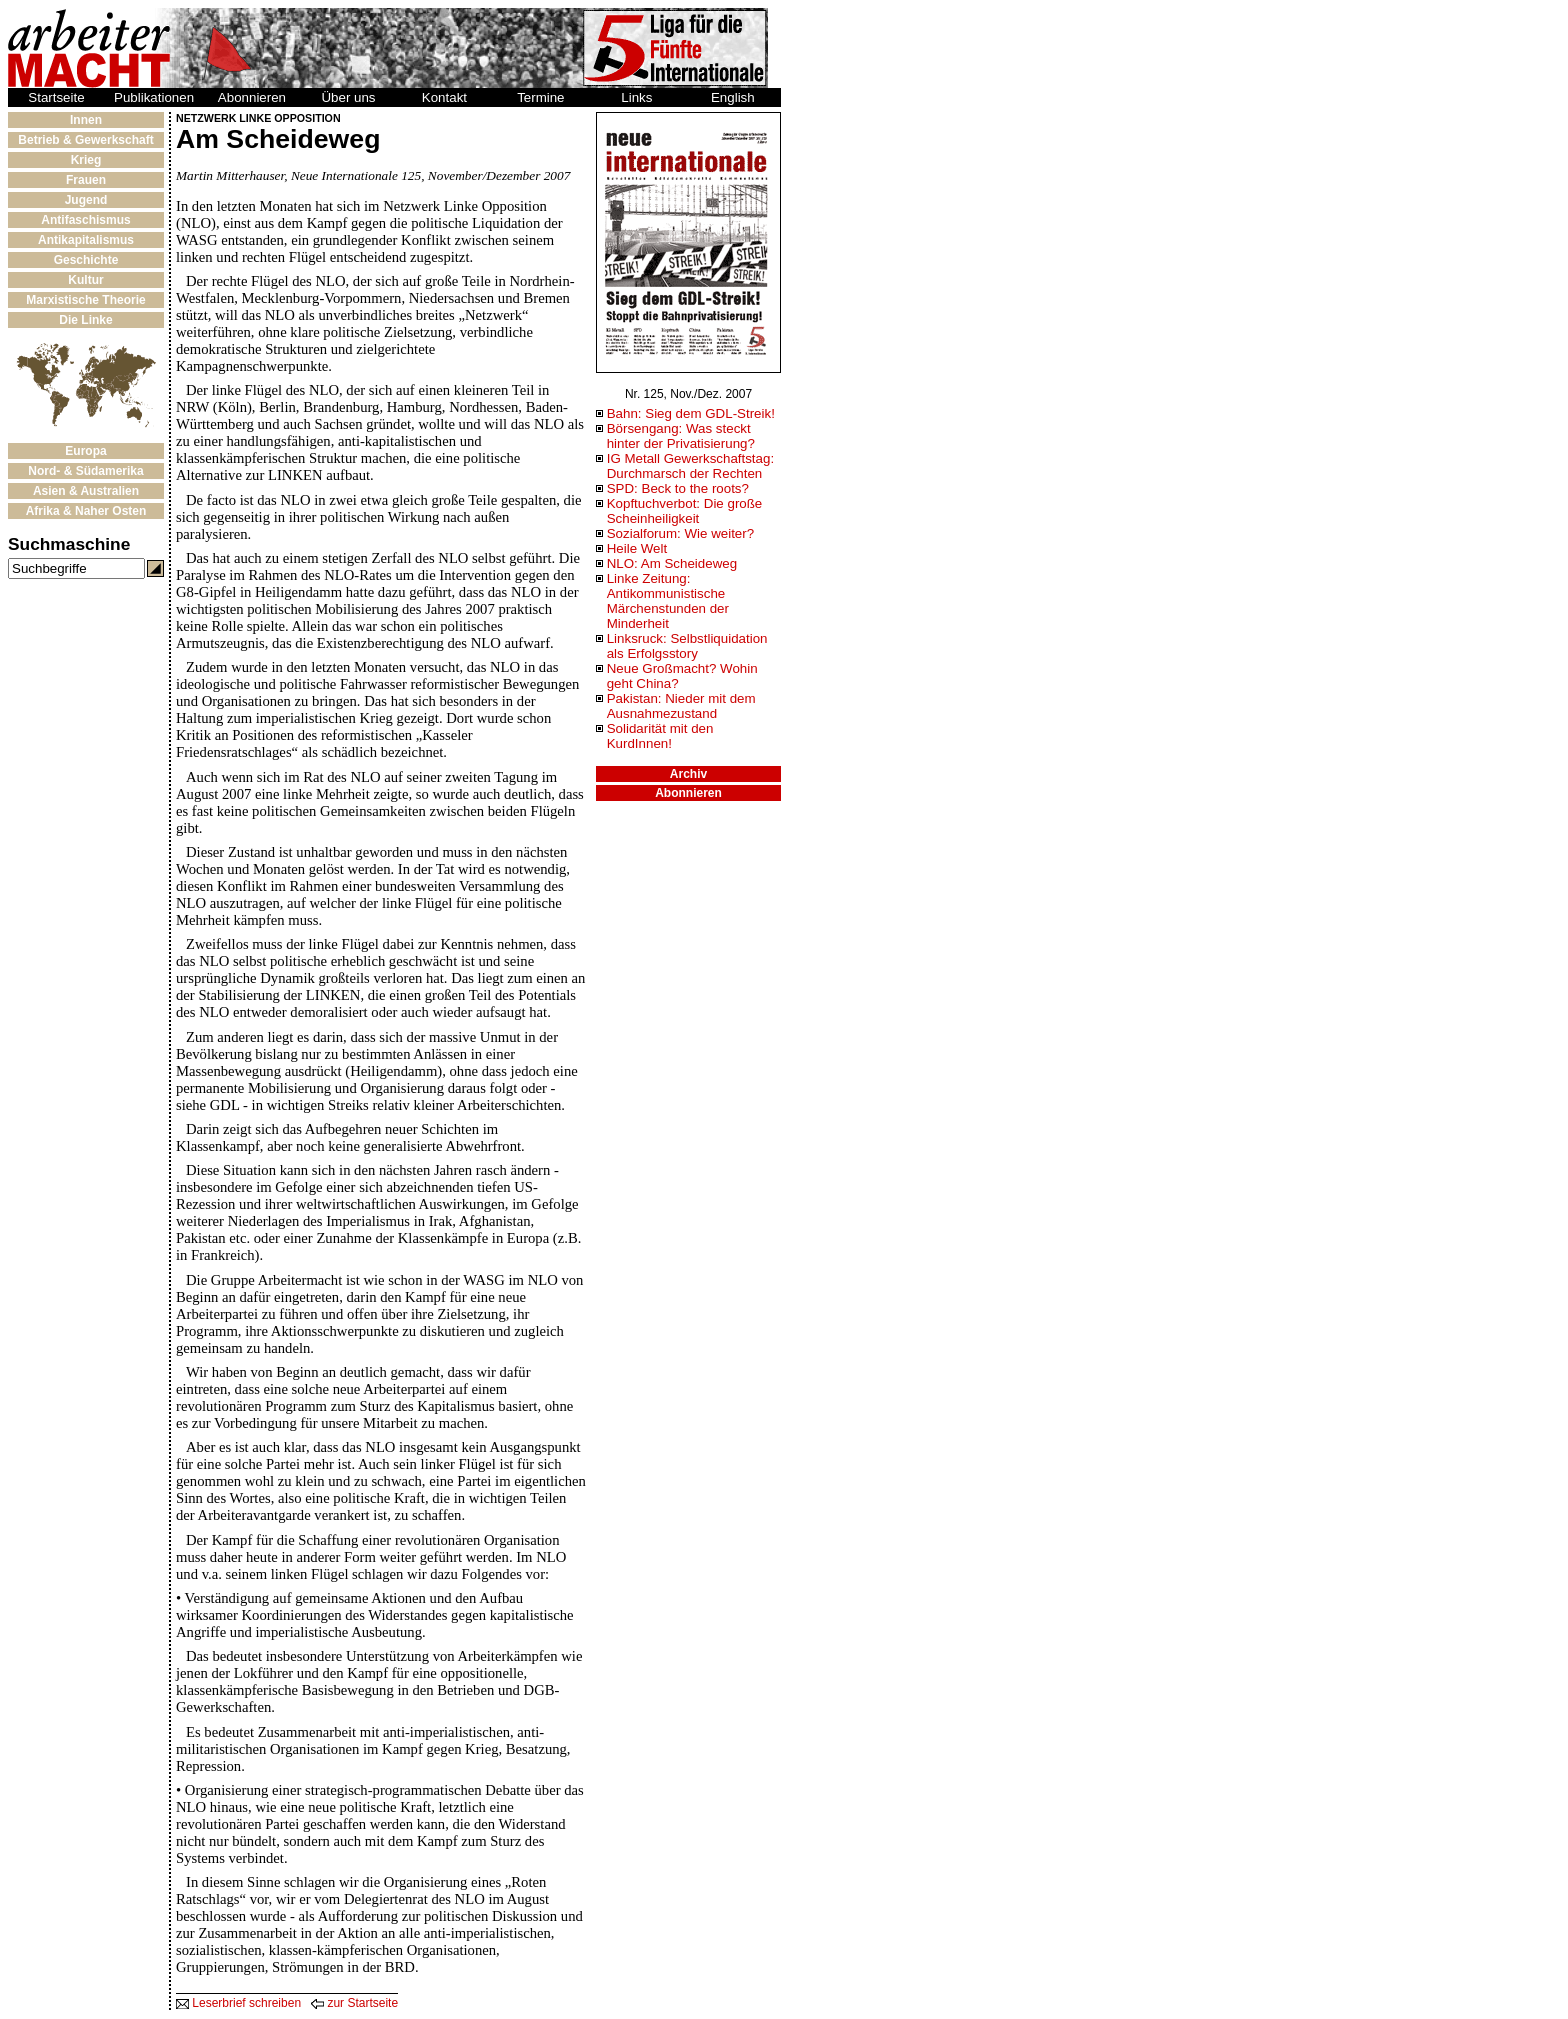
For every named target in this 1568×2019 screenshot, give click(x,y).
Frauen (86, 180)
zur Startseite (354, 2003)
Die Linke (85, 320)
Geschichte (86, 260)
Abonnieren (252, 97)
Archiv (688, 774)
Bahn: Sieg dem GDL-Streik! (691, 413)
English (733, 97)
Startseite (56, 97)
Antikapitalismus (86, 240)
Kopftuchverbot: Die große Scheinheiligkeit (685, 511)
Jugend (86, 200)
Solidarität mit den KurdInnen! (660, 736)
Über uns (348, 97)
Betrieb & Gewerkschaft (85, 140)
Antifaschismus (85, 220)
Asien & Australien (86, 491)
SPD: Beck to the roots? (678, 488)
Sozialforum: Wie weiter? (680, 533)
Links (636, 97)
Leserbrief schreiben (238, 2003)
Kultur (85, 280)
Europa (85, 451)
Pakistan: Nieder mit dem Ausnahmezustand (681, 706)
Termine (540, 97)
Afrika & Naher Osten (86, 511)
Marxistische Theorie (85, 300)
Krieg (86, 160)
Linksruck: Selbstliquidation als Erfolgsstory (687, 646)
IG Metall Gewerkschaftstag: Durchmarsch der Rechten (690, 466)
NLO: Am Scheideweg (672, 563)
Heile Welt (637, 548)
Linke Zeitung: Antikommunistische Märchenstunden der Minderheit (668, 601)
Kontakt (444, 97)
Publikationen (154, 97)
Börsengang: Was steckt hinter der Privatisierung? (681, 436)
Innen (86, 120)
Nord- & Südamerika (85, 471)
